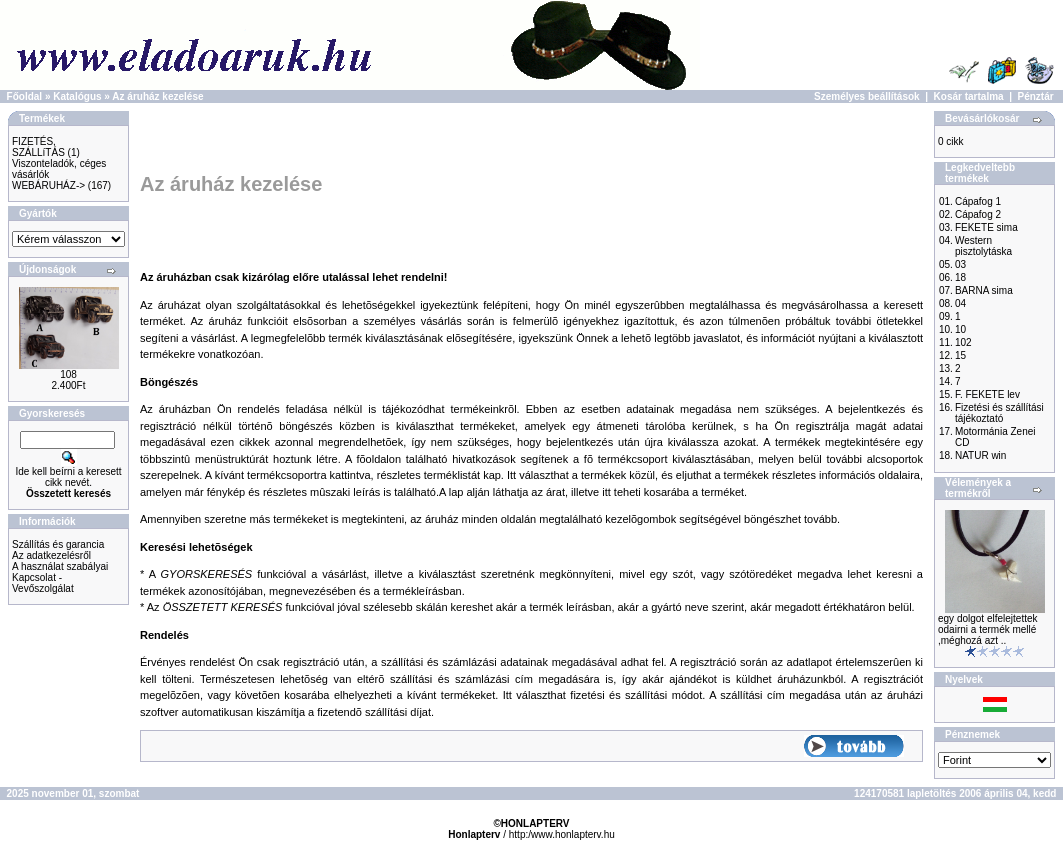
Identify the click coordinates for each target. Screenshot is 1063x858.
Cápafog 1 (978, 201)
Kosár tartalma (969, 96)
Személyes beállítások (867, 96)
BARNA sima (984, 290)
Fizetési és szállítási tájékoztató (999, 413)
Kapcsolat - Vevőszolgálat (43, 583)
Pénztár (1036, 96)
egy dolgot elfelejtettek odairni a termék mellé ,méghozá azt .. (988, 629)
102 (963, 342)
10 (960, 329)
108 (68, 374)
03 (960, 264)
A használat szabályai (60, 566)
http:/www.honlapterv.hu (562, 834)
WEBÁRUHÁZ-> (48, 185)
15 (960, 355)
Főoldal (25, 96)
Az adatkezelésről (51, 555)
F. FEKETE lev (987, 394)
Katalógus (77, 96)
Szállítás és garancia (58, 544)
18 (960, 277)
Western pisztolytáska (983, 246)
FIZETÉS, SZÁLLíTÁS (38, 147)
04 (960, 303)
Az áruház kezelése (157, 96)
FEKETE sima (986, 227)
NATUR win (980, 455)
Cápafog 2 (978, 214)
